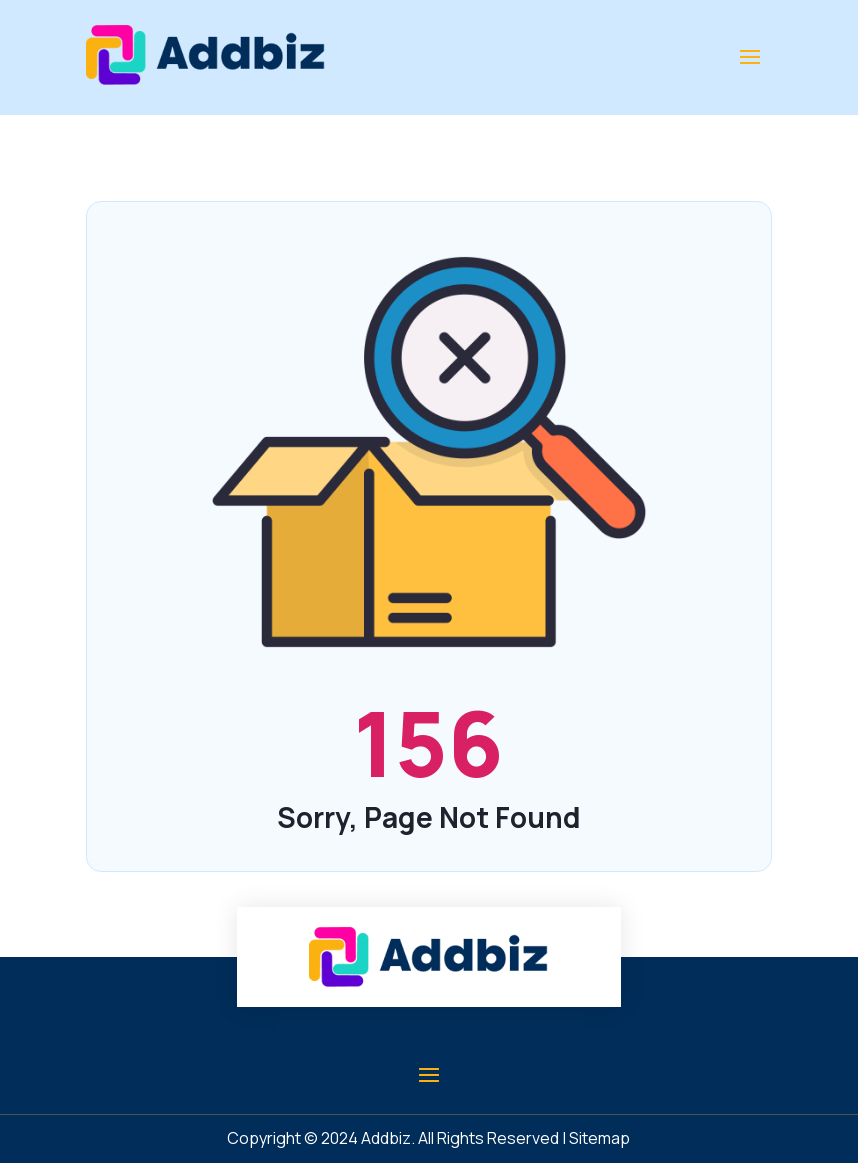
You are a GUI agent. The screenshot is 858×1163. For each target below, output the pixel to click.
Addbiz (386, 1138)
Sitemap (599, 1138)
